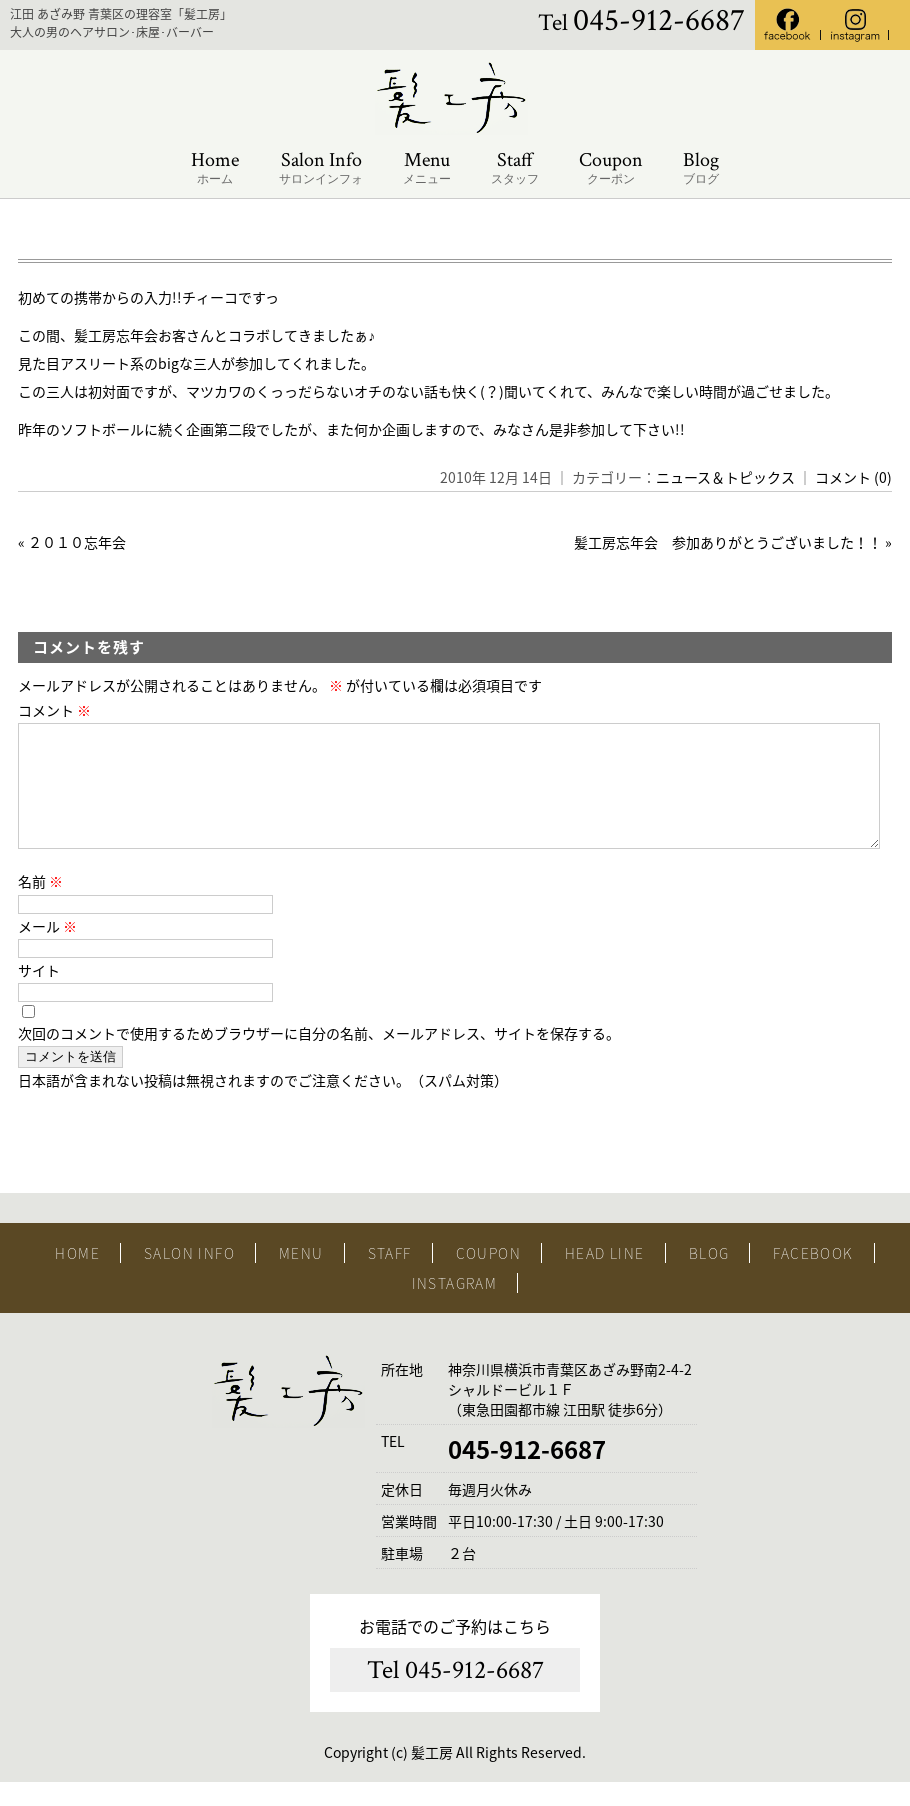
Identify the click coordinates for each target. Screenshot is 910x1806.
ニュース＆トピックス (725, 477)
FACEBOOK (813, 1277)
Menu (427, 168)
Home (215, 168)
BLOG (709, 1277)
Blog (701, 168)
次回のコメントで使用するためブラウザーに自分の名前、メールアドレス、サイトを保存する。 (319, 1057)
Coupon (611, 168)
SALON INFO (189, 1277)
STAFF (390, 1277)
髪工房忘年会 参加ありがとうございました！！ (728, 542)
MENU (301, 1277)
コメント (54, 710)
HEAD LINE (605, 1277)
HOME (77, 1277)
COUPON (488, 1277)
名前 (40, 905)
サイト (39, 994)
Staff (515, 168)
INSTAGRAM (455, 1307)
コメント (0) (853, 477)
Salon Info (321, 168)
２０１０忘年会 (84, 542)
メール (47, 950)
